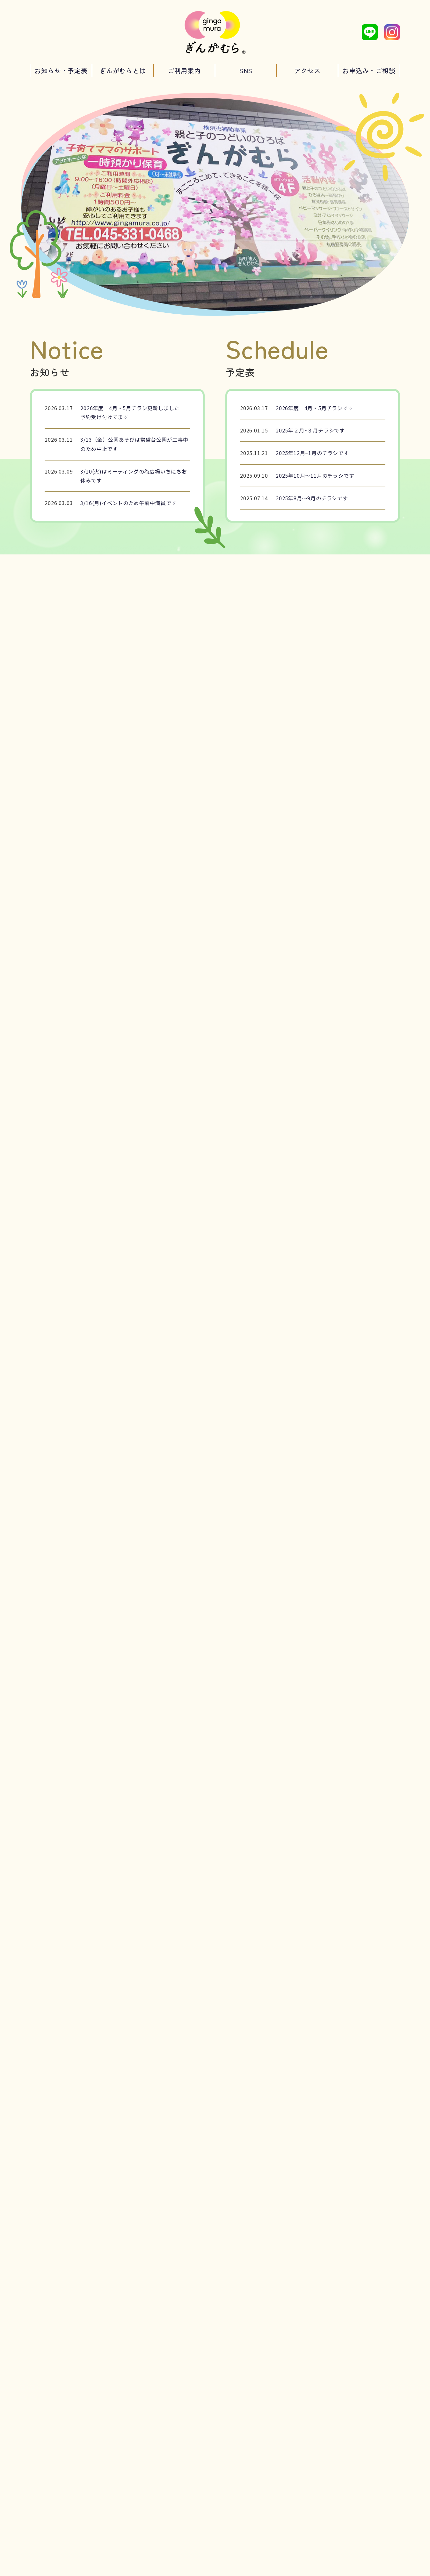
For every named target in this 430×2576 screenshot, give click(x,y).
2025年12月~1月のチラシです (312, 453)
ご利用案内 (184, 70)
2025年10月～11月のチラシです (315, 475)
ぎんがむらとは (122, 70)
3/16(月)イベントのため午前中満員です (128, 503)
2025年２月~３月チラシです (310, 430)
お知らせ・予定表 (60, 70)
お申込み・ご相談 (368, 70)
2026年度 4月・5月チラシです (314, 408)
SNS (245, 70)
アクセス (307, 70)
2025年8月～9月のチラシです (312, 498)
